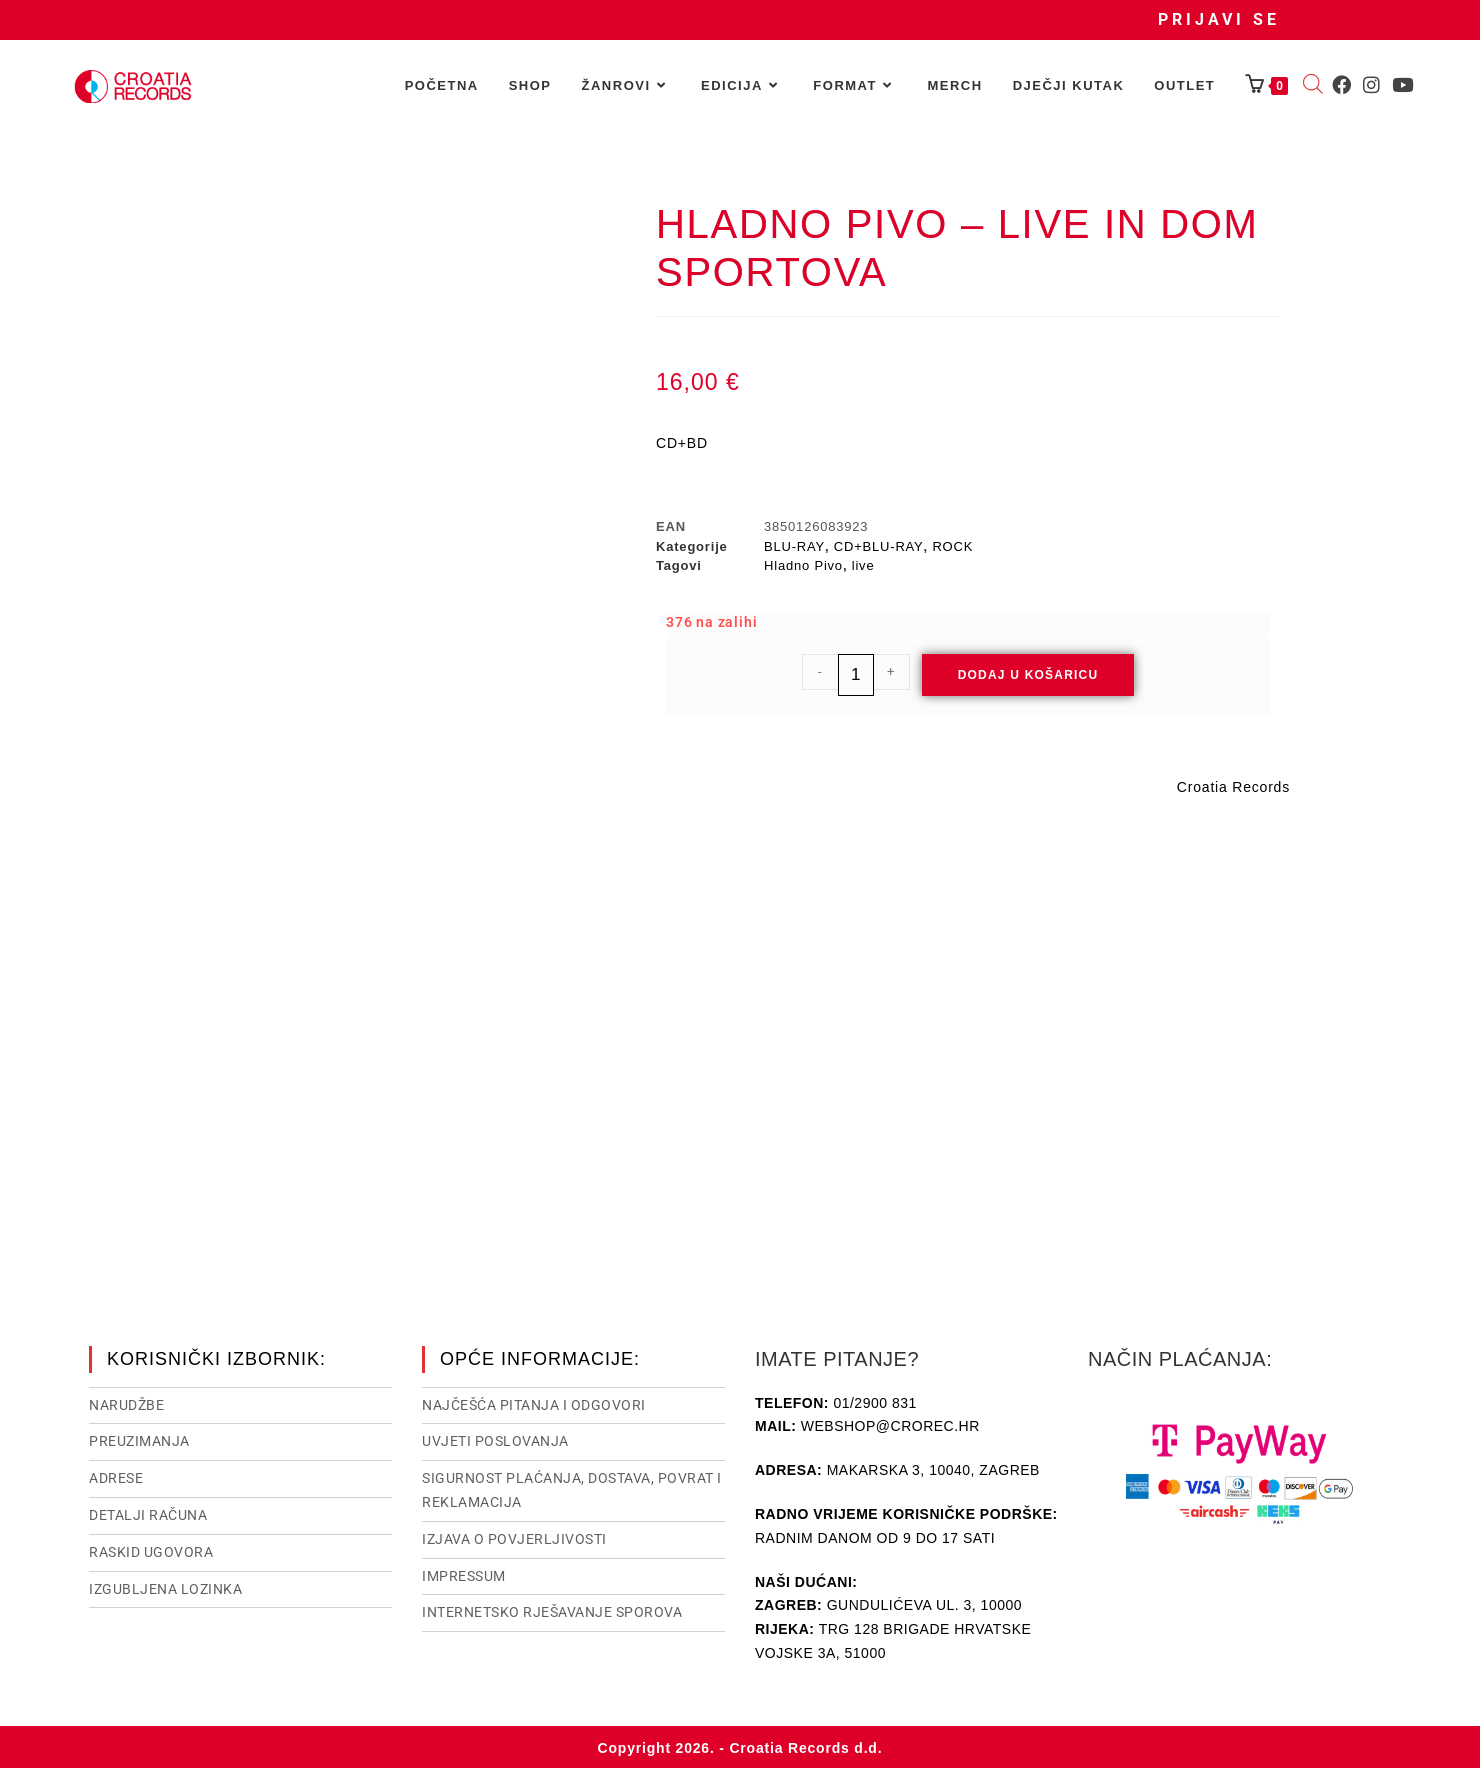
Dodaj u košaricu (1028, 675)
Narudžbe (126, 1403)
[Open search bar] (1313, 86)
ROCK (952, 546)
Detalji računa (148, 1513)
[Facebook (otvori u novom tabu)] (1341, 85)
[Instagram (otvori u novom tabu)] (1371, 85)
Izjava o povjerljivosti (514, 1537)
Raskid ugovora (151, 1550)
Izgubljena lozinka (165, 1587)
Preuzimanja (139, 1439)
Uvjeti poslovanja (495, 1439)
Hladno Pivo (803, 565)
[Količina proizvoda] (856, 675)
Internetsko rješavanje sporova (552, 1610)
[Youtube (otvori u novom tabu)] (1402, 85)
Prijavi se (1219, 19)
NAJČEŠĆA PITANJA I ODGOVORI (534, 1403)
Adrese (116, 1476)
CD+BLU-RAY (879, 546)
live (863, 565)
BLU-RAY (794, 546)
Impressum (464, 1574)
